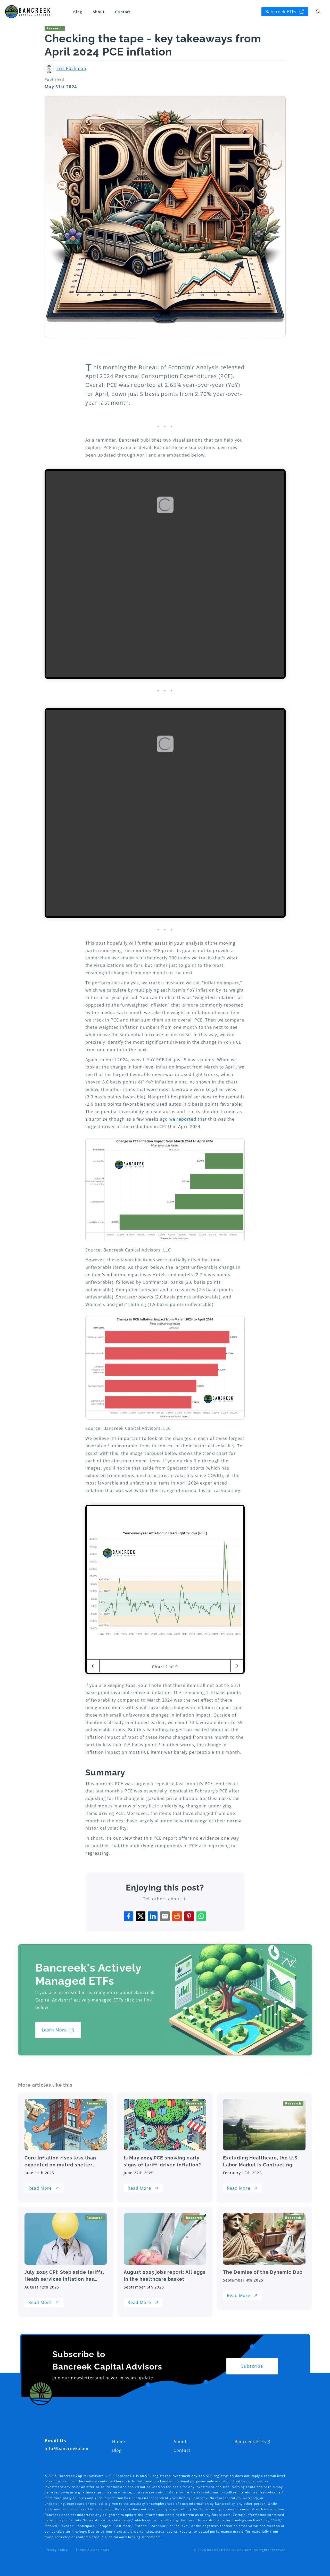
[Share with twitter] (140, 1916)
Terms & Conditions (92, 2550)
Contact (123, 11)
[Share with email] (165, 1916)
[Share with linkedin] (153, 1916)
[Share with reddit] (177, 1916)
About (99, 11)
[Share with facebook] (128, 1916)
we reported (182, 1119)
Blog (77, 11)
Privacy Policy (56, 2550)
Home (118, 2441)
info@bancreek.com (67, 2448)
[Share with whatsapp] (201, 1916)
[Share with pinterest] (189, 1916)
